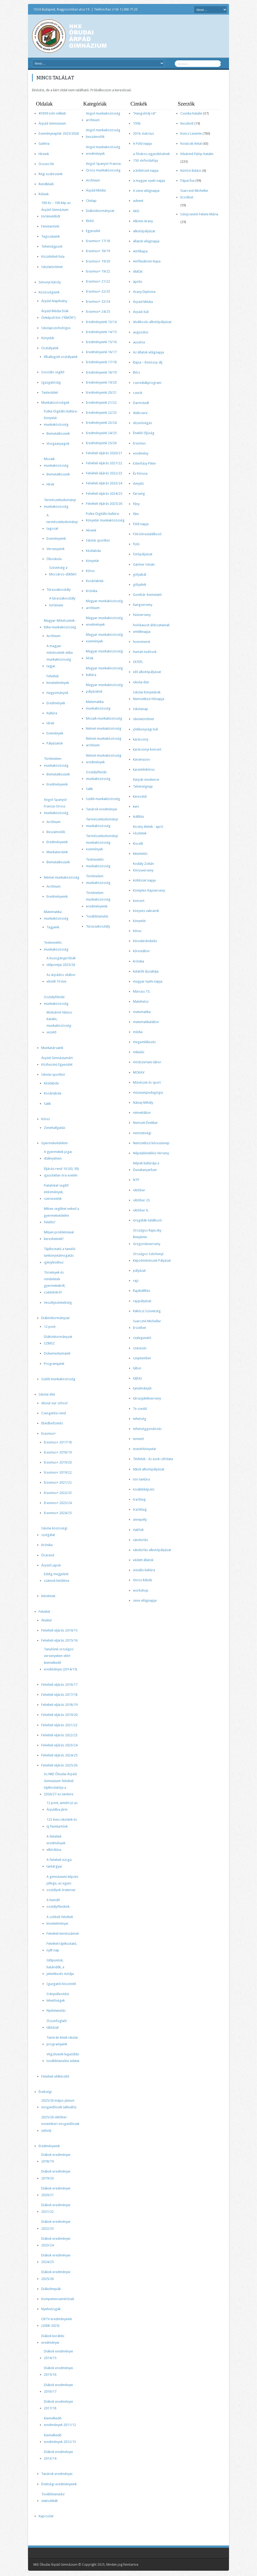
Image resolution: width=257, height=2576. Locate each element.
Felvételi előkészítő (55, 2076)
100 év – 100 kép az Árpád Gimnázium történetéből (56, 209)
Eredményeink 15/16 (101, 342)
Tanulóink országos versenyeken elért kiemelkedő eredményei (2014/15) (60, 1659)
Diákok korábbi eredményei (52, 2339)
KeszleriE (187, 123)
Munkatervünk (57, 852)
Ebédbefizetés (52, 1423)
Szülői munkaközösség (58, 1379)
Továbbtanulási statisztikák (53, 2497)
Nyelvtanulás (56, 2010)
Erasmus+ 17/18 (98, 241)
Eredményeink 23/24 (101, 423)
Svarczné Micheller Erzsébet (147, 1324)
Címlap (91, 201)
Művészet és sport (146, 1082)
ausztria (139, 342)
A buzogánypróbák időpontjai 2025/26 (61, 961)
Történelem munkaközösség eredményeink (98, 899)
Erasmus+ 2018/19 (58, 1452)
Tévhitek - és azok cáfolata (153, 1459)
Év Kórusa (140, 473)
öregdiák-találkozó (147, 1220)
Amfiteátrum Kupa (146, 261)
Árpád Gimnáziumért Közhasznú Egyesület (57, 1061)
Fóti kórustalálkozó (147, 534)
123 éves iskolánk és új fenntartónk (62, 1823)
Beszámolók (56, 832)
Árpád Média (96, 190)
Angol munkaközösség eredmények (103, 150)
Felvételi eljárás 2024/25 (59, 1755)
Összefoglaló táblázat (57, 2024)
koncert (138, 901)
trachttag (140, 1509)
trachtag (139, 1499)
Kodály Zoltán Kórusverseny (143, 867)
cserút (137, 393)
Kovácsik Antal (191, 144)
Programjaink (54, 1364)
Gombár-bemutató (147, 595)
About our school (54, 1403)
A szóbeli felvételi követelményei (60, 1920)
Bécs (136, 372)
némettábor (142, 1113)
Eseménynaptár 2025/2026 (59, 133)
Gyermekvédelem (54, 1143)
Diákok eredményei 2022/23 (55, 2225)
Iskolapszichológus (56, 328)
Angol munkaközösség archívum (103, 116)
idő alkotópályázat (147, 672)
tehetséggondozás (147, 1429)
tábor (137, 1368)
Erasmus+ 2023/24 (58, 1503)
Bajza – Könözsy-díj (147, 362)
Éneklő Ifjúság (143, 433)
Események (55, 733)
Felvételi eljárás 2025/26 (59, 1765)
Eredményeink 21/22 (101, 403)
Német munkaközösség (61, 877)
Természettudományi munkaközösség (60, 503)
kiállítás (138, 817)
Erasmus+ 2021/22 (58, 1482)
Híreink (44, 154)
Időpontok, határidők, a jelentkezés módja (60, 1966)
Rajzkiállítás (141, 1291)
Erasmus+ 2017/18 (58, 1442)
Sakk (47, 1104)
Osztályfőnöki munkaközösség (56, 1000)
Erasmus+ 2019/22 (58, 1472)
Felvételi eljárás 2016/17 (59, 1685)
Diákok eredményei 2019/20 (55, 2174)
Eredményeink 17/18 (101, 362)
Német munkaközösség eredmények (103, 758)
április (137, 282)
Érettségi (45, 2092)
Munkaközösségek (55, 403)
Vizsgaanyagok (58, 444)
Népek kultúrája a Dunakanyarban (146, 1166)
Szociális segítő (52, 372)
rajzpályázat (142, 1301)
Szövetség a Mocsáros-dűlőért (62, 571)
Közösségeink (49, 292)
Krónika (47, 1545)
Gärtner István (144, 564)
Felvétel (44, 1612)
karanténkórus (144, 769)
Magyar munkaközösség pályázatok (104, 688)
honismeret (141, 642)
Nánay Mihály (143, 1103)
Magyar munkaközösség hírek (104, 654)
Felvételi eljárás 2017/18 (59, 1695)
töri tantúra (141, 1479)
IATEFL (138, 662)
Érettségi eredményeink (59, 2484)
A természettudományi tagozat (62, 521)
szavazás (139, 1348)
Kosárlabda (52, 1093)
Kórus (45, 1119)
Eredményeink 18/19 (101, 372)
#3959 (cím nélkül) (52, 113)
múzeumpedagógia (148, 1092)
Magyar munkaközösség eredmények (104, 621)
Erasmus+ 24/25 (98, 312)
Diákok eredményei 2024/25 (55, 2258)
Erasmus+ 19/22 (98, 271)
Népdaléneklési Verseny (151, 1153)
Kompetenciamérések (57, 2299)
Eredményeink (57, 784)
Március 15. (141, 991)
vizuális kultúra (144, 1570)
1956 (136, 123)
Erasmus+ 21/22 (98, 281)
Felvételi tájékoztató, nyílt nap (62, 1947)
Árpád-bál (141, 312)
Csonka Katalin (191, 113)
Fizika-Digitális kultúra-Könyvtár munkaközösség (61, 417)
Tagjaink (53, 927)
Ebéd (90, 221)
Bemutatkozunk (58, 433)
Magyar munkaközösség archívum (104, 604)
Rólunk (44, 194)
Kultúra (52, 713)
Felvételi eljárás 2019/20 (59, 1715)
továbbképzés (143, 1489)
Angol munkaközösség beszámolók (103, 133)
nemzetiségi (142, 1133)
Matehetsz (141, 1001)
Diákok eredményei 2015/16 (58, 2371)
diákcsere (140, 413)
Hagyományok (57, 693)
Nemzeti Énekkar (145, 1123)
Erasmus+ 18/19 (98, 251)
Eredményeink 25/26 (101, 443)
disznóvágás (142, 423)
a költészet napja (145, 170)
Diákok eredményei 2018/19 (55, 2158)
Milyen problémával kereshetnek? (59, 1235)
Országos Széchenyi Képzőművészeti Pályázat (152, 1257)
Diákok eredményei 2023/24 (55, 2242)
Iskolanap (140, 709)
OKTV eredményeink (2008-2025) (56, 2322)
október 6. (141, 1210)
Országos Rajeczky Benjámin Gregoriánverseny (147, 1237)
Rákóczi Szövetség (147, 1311)
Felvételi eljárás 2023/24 (59, 1745)
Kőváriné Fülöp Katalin (196, 154)
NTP (136, 1180)
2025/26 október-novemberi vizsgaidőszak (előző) (60, 2123)
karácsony (140, 739)
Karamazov (141, 759)
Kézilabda (51, 1083)
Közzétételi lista (53, 256)
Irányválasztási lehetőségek (58, 1997)
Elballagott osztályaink (60, 357)
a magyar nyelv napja (149, 181)
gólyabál (139, 574)
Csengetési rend (53, 1413)
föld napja (141, 524)
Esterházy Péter (144, 463)
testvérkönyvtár (144, 1449)
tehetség (139, 1419)
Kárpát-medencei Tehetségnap (146, 783)
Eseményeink (56, 538)
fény (136, 504)
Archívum (54, 636)
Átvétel (46, 1620)
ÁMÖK (138, 272)
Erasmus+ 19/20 (98, 261)
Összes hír (46, 164)
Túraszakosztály (59, 590)
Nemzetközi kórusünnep (151, 1143)
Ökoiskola (54, 559)
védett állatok (143, 1560)
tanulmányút (142, 1388)
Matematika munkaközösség (56, 915)
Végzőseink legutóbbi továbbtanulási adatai (63, 2057)
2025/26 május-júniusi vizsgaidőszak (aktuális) (58, 2103)
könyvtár (139, 921)
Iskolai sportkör (53, 1074)
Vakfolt (138, 1530)
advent (138, 201)
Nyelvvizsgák (51, 2309)
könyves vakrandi (146, 911)
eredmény (140, 453)
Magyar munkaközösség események (104, 638)
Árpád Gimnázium (52, 123)
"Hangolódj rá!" (144, 113)
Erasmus (139, 443)
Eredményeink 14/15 (101, 332)
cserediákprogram (147, 383)
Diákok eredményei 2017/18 (58, 2405)
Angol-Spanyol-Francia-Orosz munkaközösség (56, 806)
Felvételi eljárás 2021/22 (59, 1725)
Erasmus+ (48, 1433)
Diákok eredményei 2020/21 (55, 2191)
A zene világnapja (146, 191)
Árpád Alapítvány (54, 301)
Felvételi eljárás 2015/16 (59, 1640)
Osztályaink (49, 348)
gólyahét (139, 585)
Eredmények (56, 703)
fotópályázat (142, 554)
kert (136, 806)
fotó (136, 544)
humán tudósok (145, 652)
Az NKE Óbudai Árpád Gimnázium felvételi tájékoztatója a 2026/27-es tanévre (60, 1784)
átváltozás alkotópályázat (152, 322)
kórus (137, 931)
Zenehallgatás (54, 1128)
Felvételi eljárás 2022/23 (59, 1735)
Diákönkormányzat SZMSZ (58, 1340)
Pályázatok (55, 743)
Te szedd (140, 1409)
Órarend (47, 1555)
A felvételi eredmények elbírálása (56, 1843)
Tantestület (49, 392)
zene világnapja (145, 1600)
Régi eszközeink (50, 174)
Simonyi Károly (50, 282)
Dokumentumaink (57, 1353)
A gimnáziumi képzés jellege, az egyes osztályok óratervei (62, 1883)
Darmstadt (141, 403)
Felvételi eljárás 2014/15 (59, 1630)
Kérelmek (48, 1596)
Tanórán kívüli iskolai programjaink (62, 2041)
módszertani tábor (147, 1062)
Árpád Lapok (51, 1565)
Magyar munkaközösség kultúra (104, 671)
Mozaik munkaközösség (56, 462)
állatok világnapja (146, 241)
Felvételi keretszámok (63, 1934)
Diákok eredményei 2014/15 (58, 2354)
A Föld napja (142, 144)
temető (138, 1439)
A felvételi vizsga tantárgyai (59, 1863)
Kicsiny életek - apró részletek (148, 830)
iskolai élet (141, 682)
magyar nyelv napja (147, 981)
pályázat (139, 1271)
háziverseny (142, 615)
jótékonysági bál (145, 729)
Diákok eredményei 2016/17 (58, 2388)
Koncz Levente (191, 133)
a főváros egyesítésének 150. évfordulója (151, 157)
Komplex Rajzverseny (149, 890)
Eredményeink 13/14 (101, 322)
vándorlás (140, 1540)
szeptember (142, 1358)
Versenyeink (56, 549)
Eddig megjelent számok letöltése (56, 1577)
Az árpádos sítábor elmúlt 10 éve (61, 978)
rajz (136, 1281)
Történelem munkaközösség (56, 762)
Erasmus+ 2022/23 (58, 1493)
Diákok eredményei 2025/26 (55, 2275)
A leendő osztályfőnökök (58, 1903)
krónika (138, 961)
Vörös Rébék (142, 1580)
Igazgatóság (51, 382)
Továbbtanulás (97, 916)
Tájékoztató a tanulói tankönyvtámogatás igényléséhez (59, 1255)
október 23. (141, 1200)
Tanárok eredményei (56, 2474)
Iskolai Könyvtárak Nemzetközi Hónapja (148, 695)
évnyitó (138, 483)
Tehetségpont (51, 246)
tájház (137, 1378)
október (139, 1190)
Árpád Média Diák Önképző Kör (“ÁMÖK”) (58, 314)
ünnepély (140, 1519)
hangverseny (142, 605)
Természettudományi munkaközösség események (102, 842)
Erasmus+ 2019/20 (58, 1462)
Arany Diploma (144, 292)
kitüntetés (140, 854)
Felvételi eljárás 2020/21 (104, 453)
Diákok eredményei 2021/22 (55, 2208)
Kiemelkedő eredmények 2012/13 (60, 2438)
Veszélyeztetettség (58, 1303)
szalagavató (142, 1338)
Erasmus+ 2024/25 (58, 1513)
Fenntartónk (50, 226)
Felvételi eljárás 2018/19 (59, 1705)
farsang (139, 494)
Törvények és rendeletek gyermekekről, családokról (54, 1282)
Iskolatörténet (52, 267)
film (136, 514)
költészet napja (144, 880)
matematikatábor (146, 1022)
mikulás (138, 1052)
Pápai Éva (187, 181)
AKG (136, 211)
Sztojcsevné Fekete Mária (199, 214)
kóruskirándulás (145, 941)
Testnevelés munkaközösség (56, 946)
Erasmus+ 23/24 (98, 301)
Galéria (44, 144)
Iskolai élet (47, 1394)
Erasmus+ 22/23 (98, 291)
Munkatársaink (52, 1048)
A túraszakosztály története (62, 601)
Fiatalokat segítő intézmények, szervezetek (56, 1192)
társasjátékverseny (147, 1398)
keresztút (140, 796)
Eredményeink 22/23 (101, 413)
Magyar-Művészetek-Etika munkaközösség (60, 624)
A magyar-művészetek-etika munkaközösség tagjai (60, 656)
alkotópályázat (144, 231)
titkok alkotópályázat (148, 1469)
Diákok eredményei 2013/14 (58, 2455)
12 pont (50, 1327)
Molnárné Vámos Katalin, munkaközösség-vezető (59, 1022)
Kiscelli (138, 844)
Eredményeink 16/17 (101, 352)
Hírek (50, 484)
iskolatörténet (143, 719)
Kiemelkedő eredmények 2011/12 (60, 2421)
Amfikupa (140, 251)
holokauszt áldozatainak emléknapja (151, 628)
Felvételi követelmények (58, 679)
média (138, 1032)
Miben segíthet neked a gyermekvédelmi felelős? (61, 1215)
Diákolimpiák (51, 2289)
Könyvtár (47, 338)
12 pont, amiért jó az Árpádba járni (62, 1806)
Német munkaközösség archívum (103, 742)
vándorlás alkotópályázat (152, 1550)
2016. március (143, 133)
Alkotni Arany (143, 221)
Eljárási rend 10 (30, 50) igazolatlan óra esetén (61, 1172)
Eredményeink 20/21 (101, 392)
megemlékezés (144, 1042)
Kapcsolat (46, 2516)
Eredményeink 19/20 (101, 382)
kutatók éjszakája (146, 971)
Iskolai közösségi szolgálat (54, 1531)
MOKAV (138, 1072)
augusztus (140, 332)
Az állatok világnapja (148, 352)
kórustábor (141, 951)
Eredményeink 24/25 (101, 433)
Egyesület (93, 231)
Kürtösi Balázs (190, 170)
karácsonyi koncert (147, 749)
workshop (140, 1590)
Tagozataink (50, 236)
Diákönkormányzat (55, 1318)
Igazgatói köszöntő (61, 1984)
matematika (142, 1012)
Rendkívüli (46, 184)
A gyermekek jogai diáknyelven (58, 1155)
